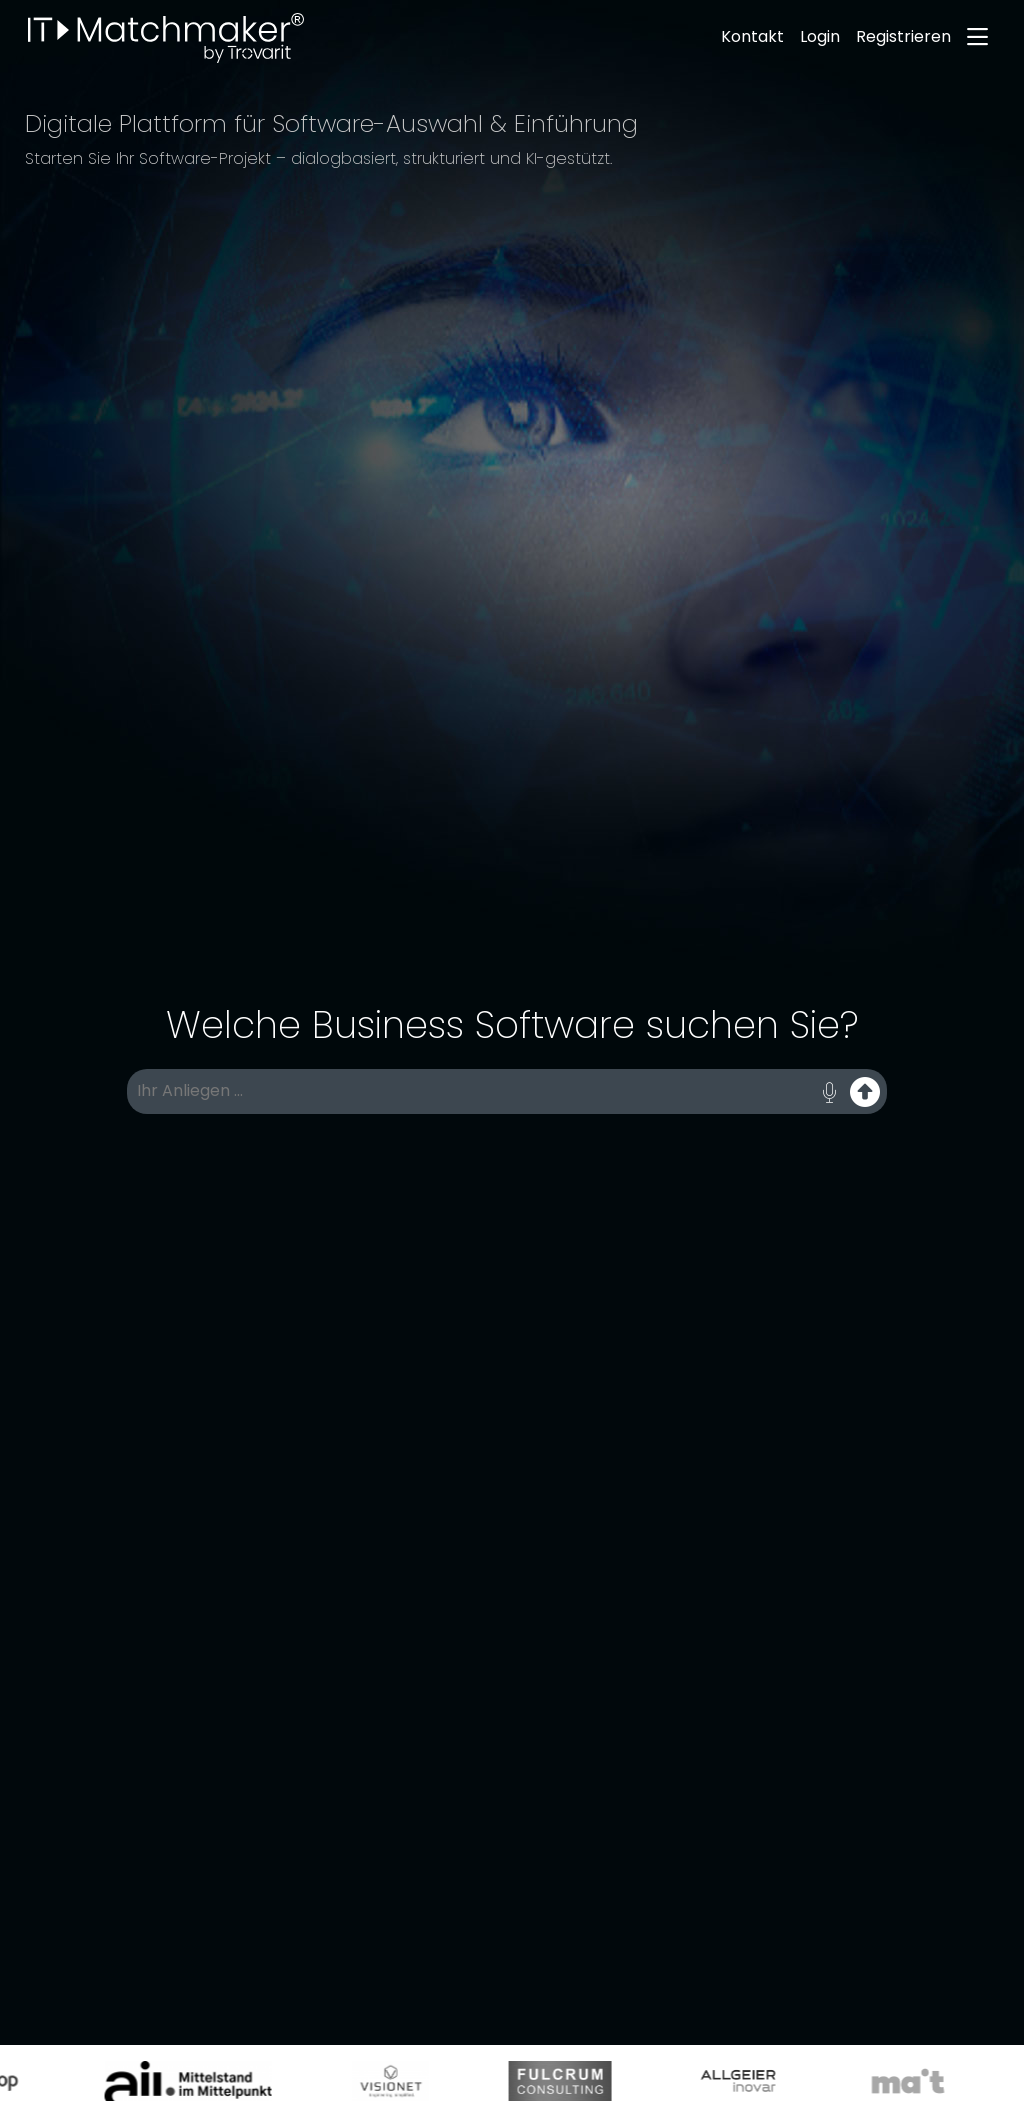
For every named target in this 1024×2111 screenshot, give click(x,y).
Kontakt (752, 36)
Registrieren (903, 36)
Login (820, 36)
